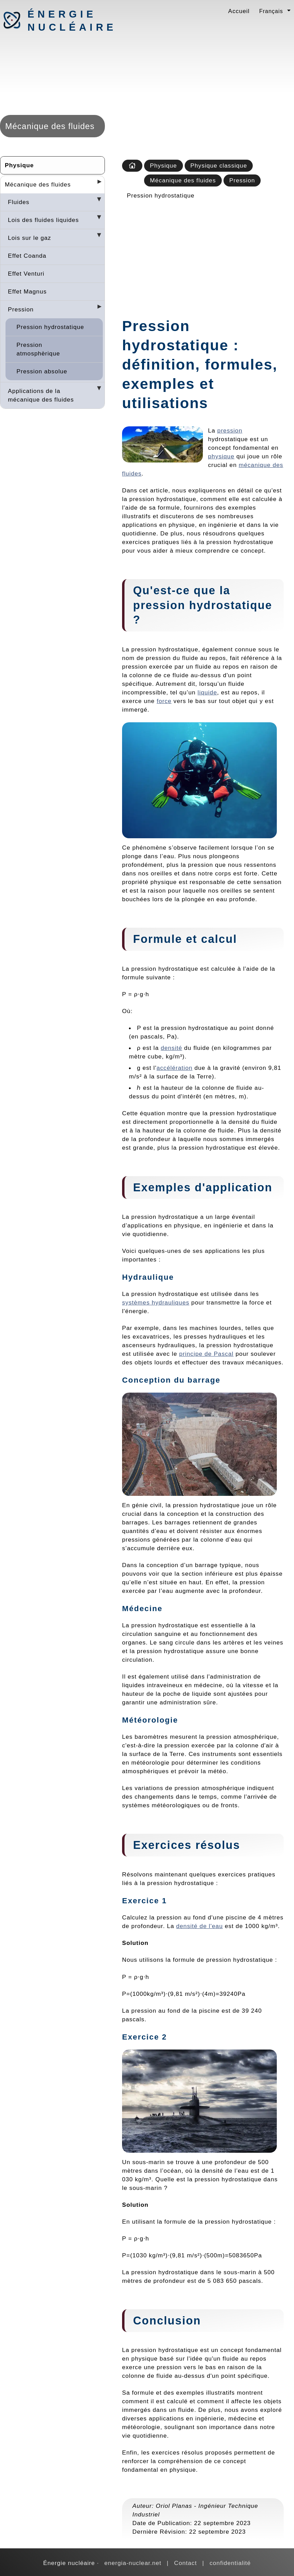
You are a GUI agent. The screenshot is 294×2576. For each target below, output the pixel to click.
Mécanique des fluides (38, 184)
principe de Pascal (206, 1353)
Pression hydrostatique (50, 326)
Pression (21, 309)
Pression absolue (42, 371)
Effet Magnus (27, 291)
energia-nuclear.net (132, 2562)
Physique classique (218, 165)
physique (221, 456)
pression (229, 430)
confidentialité (230, 2562)
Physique (19, 165)
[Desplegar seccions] (97, 184)
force (164, 701)
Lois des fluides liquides (43, 219)
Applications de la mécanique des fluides (41, 395)
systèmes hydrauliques (155, 1302)
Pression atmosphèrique (38, 349)
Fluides (18, 202)
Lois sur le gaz (29, 237)
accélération (174, 1067)
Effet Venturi (26, 273)
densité (171, 1047)
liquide (207, 692)
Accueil (239, 11)
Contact (185, 2562)
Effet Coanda (27, 255)
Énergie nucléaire (64, 21)
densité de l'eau (199, 1926)
